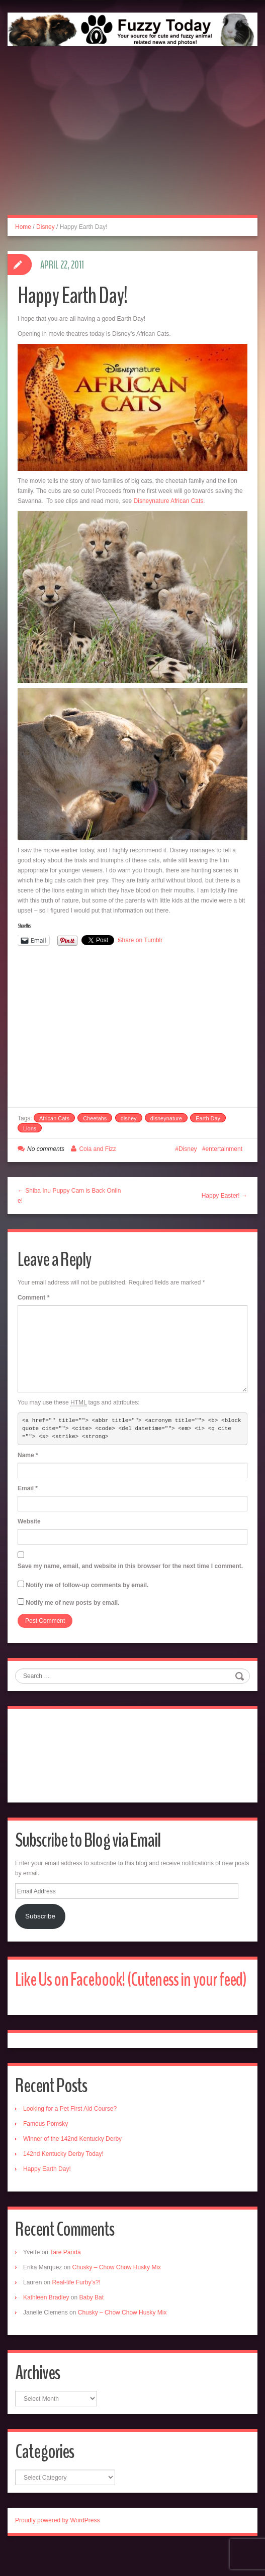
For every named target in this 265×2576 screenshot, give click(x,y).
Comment (33, 1297)
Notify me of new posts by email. (72, 1602)
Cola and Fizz (97, 1148)
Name (28, 1455)
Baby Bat (91, 2322)
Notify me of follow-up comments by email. (87, 1585)
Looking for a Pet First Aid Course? (70, 2133)
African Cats (54, 1118)
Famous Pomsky (45, 2148)
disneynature (166, 1118)
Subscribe (40, 1916)
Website (29, 1521)
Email (28, 1488)
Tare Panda (65, 2277)
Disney (45, 226)
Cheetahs (95, 1118)
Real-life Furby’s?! (76, 2307)
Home (23, 226)
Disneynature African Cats (169, 500)
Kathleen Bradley (46, 2322)
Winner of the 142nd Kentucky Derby (72, 2163)
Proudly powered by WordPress (57, 2545)
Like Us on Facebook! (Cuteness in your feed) (118, 1992)
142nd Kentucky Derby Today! (63, 2178)
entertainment (224, 1148)
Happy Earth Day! (47, 2194)
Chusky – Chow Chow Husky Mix (116, 2292)
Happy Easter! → (224, 1195)
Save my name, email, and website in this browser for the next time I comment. (130, 1566)
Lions (29, 1128)
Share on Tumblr (140, 940)
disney (129, 1118)
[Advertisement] (132, 141)
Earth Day (208, 1118)
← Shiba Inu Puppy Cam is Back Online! (69, 1195)
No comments (45, 1148)
